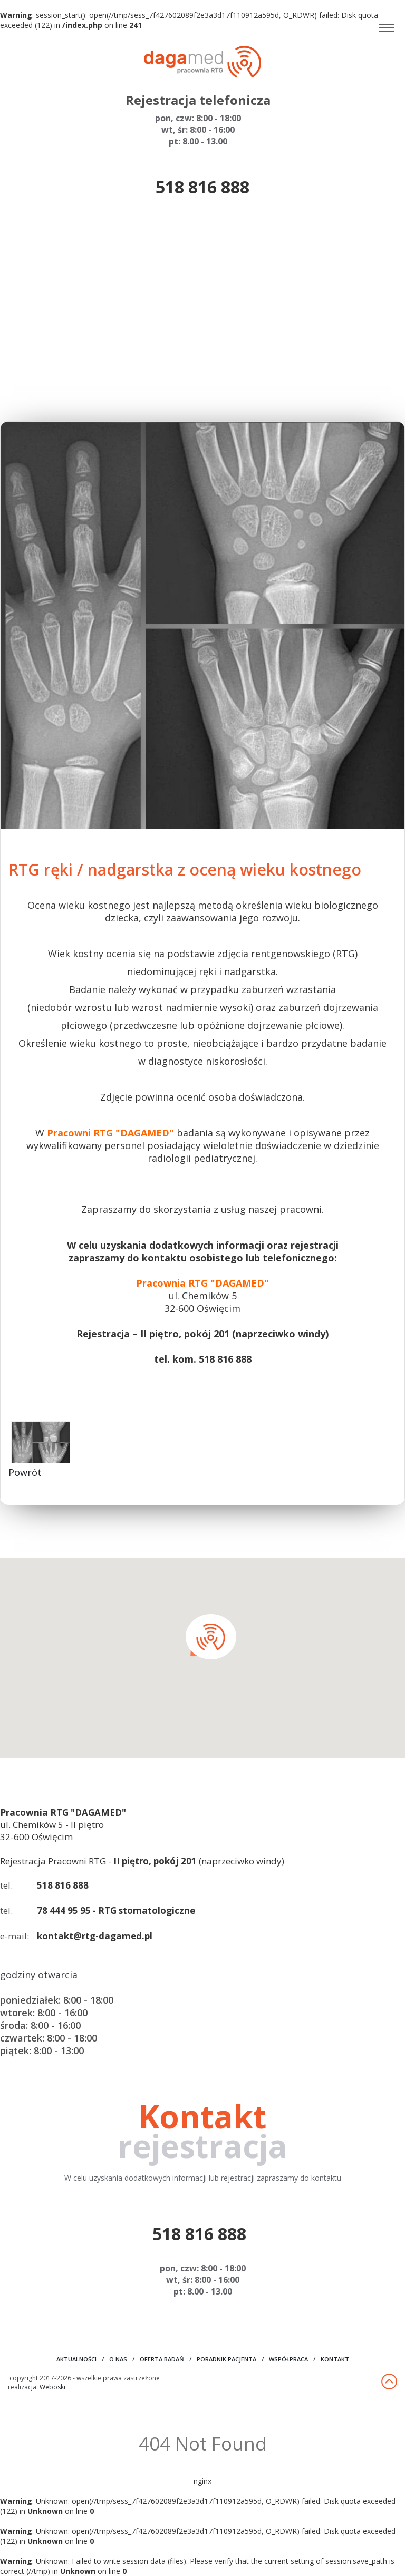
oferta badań (162, 2359)
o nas (118, 2359)
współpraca (288, 2359)
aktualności (76, 2359)
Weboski (51, 2387)
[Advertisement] (202, 310)
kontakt (335, 2359)
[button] (211, 1636)
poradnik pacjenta (226, 2359)
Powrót (25, 1472)
